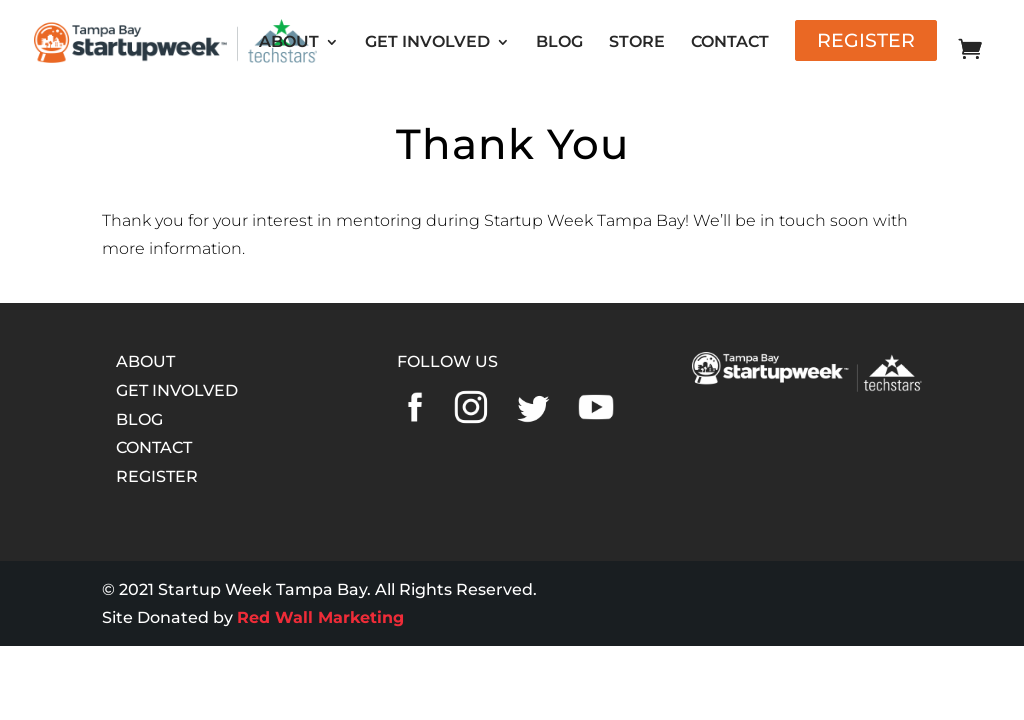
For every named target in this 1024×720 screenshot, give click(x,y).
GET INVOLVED (427, 43)
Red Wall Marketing (320, 617)
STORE (637, 43)
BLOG (559, 43)
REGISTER (157, 476)
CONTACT (730, 43)
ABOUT (289, 43)
